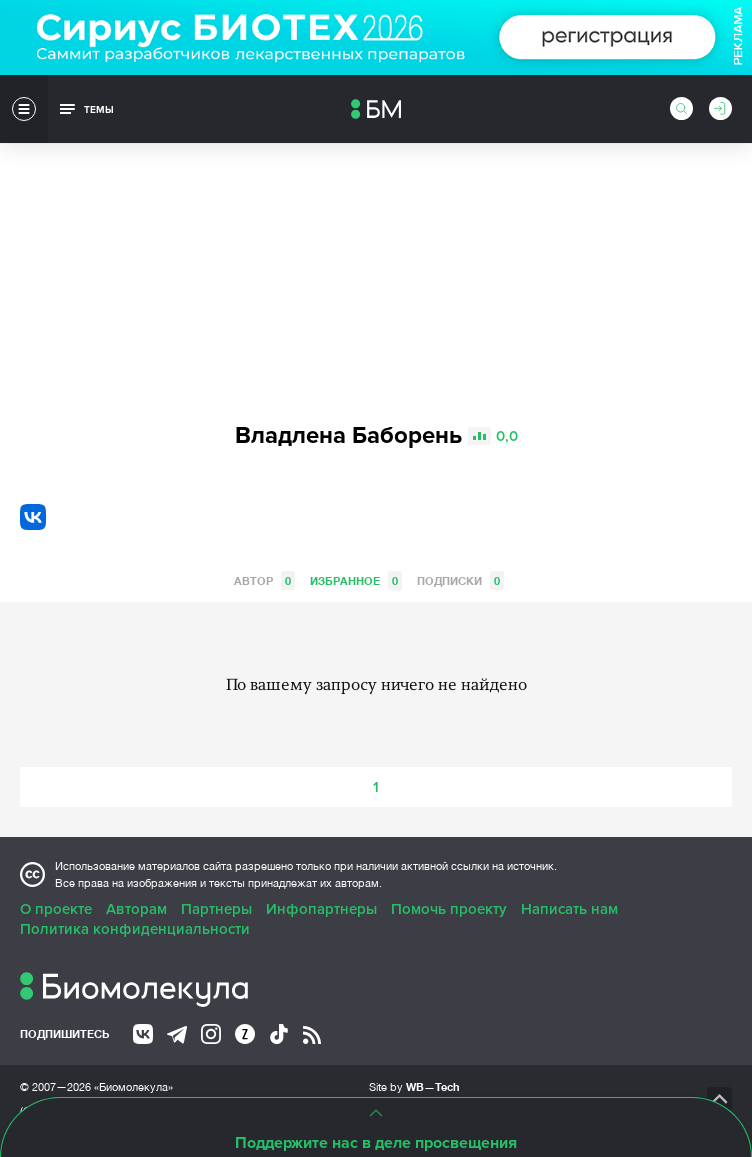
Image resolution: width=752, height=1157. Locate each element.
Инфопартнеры (321, 909)
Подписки (460, 580)
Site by (414, 1086)
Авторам (136, 909)
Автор (264, 580)
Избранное (356, 580)
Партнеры (216, 909)
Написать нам (569, 909)
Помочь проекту (449, 909)
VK (33, 517)
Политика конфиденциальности (135, 929)
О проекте (56, 909)
